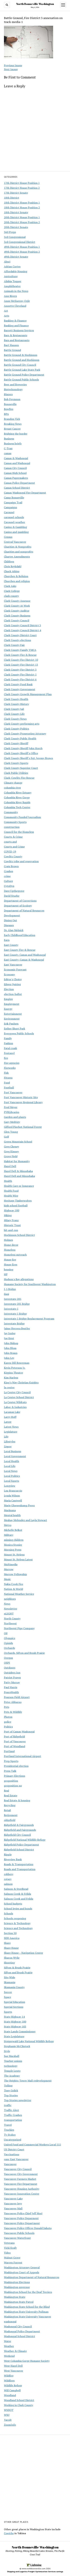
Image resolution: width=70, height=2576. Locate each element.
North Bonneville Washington (35, 4)
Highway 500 (11, 1210)
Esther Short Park (14, 1028)
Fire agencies (11, 1063)
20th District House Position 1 (22, 217)
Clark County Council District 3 (22, 625)
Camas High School (15, 473)
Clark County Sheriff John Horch (23, 748)
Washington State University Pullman (26, 2311)
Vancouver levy (13, 2203)
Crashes (8, 871)
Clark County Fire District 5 (20, 674)
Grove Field (10, 1156)
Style (7, 2051)
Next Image (11, 69)
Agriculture (11, 276)
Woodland (10, 2395)
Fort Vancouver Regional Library (23, 1102)
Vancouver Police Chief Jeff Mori (23, 2213)
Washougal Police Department (22, 2331)
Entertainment (13, 1014)
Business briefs (12, 443)
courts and (10, 841)
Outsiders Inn (12, 1672)
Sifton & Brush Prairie (17, 1967)
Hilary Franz (11, 1220)
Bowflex (8, 409)
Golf (6, 1136)
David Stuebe (11, 896)
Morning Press (12, 1549)
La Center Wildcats (15, 1402)
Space (7, 1997)
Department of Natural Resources (24, 910)
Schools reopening (15, 1918)
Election (9, 989)
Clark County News (15, 719)
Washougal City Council (18, 2326)
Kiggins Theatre (13, 1372)
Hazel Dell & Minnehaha (18, 1171)
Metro (7, 1525)
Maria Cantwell (13, 1500)
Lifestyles (9, 1441)
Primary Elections (14, 1776)
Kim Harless (11, 1377)
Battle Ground (12, 350)
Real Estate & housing (17, 1800)
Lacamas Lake (12, 1412)
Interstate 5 (11, 1309)
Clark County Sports (16, 763)
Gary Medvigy (12, 1122)
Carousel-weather (14, 522)
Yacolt (8, 2420)
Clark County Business (17, 615)
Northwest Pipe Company (19, 1628)
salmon (8, 1884)
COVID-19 (10, 851)
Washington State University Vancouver (27, 2316)
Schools (8, 1913)
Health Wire (11, 1195)
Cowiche (9, 2533)
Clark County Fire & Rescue (20, 655)
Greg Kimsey (11, 1151)
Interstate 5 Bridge (15, 1313)
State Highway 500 (15, 2021)
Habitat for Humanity (17, 1161)
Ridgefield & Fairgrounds (19, 1825)
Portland (9, 1751)
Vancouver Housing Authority (21, 2189)
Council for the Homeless (19, 832)
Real (6, 1790)
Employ (8, 999)
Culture (8, 881)
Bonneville (10, 404)
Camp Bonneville (14, 497)
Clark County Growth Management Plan (28, 694)
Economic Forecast (15, 969)
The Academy (12, 2075)
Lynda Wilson (12, 1495)
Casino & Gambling (15, 527)
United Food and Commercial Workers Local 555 (32, 2144)
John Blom (10, 1348)
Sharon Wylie (12, 1957)
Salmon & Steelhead (16, 1889)
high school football (16, 1205)
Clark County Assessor (17, 601)
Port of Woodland (14, 1746)
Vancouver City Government (21, 2174)
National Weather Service (19, 1594)
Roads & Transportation (18, 1864)
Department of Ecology (18, 905)
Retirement (11, 1815)
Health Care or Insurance (19, 1186)
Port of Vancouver (15, 1741)
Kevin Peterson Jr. (14, 1368)
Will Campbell (12, 2390)
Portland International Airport (22, 1756)
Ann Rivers (10, 296)
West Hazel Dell (13, 2366)
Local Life (9, 1466)
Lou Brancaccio (13, 1490)
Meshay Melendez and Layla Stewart (25, 1520)
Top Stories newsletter (17, 2100)
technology (10, 2066)
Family (8, 1038)
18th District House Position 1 (22, 202)
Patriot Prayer (12, 1677)
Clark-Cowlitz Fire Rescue (19, 778)
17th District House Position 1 (22, 183)
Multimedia (10, 1564)
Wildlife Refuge (13, 2385)
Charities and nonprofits (18, 551)
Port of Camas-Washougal (19, 1731)
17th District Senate (16, 193)
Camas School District (17, 488)
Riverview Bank (13, 1859)
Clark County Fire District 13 (21, 664)
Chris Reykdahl (12, 566)
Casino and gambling (16, 532)
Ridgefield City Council (17, 1835)
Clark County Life (14, 714)
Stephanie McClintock (17, 2046)
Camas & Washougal (16, 458)
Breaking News (12, 424)
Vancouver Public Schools (19, 2233)
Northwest (10, 1623)
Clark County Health (16, 699)
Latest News (11, 1427)
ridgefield (9, 1820)
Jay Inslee (9, 1333)
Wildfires (9, 2380)
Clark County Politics (16, 728)
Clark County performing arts (21, 723)
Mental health (12, 1515)
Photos (8, 1717)
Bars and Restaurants (16, 340)
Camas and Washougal (17, 463)
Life (6, 1436)
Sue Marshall (11, 2056)
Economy (9, 974)
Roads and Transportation (19, 1869)
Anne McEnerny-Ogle (17, 301)
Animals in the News (16, 291)
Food (7, 1082)
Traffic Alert (11, 2110)
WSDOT (8, 2410)
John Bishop (11, 1343)
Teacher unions (13, 2061)
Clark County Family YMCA (20, 650)
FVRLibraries (11, 1112)
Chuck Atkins (11, 571)
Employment (11, 1004)
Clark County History (16, 704)
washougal (10, 2321)
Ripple (8, 1854)
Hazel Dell (10, 1166)
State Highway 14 (14, 2016)
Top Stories (11, 2095)
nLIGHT (9, 1613)
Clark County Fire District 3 (20, 669)
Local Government (15, 1456)
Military (8, 1535)
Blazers (8, 394)
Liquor (8, 1446)
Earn (7, 940)
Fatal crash (10, 1048)
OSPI (7, 1663)
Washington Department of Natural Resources (31, 2277)
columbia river (12, 787)
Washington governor (17, 2287)
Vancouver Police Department (22, 2223)
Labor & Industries (15, 1407)
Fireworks (10, 1068)
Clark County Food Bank (18, 684)
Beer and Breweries (15, 384)
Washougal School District (19, 2336)
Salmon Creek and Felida (18, 1898)
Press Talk (10, 1771)
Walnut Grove (12, 2257)
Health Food (11, 1191)
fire (6, 1058)
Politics (8, 1726)
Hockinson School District (19, 1235)
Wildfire (8, 2375)
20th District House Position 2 (22, 222)
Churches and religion (17, 581)
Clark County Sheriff (16, 743)
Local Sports (11, 1481)
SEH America (11, 1938)
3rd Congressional (15, 237)
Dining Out (10, 920)
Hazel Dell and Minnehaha (19, 1176)
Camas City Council (15, 468)
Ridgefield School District (19, 1849)
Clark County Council (16, 620)
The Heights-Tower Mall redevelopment (28, 2080)
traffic (7, 2105)
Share (7, 1943)
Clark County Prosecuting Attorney (25, 733)
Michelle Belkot (13, 1530)
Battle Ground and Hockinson (21, 360)
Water (7, 2341)
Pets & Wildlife (13, 1712)
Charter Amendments (17, 556)
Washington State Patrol (18, 2302)
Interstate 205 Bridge (17, 1304)
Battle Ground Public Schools (21, 379)
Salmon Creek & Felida (17, 1894)
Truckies (9, 2130)
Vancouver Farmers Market (20, 2179)
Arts (6, 315)
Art (6, 311)
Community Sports (15, 822)
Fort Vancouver (13, 1092)
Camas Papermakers (16, 478)
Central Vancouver (15, 542)
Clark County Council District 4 (22, 630)
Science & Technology (17, 1923)
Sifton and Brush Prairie (18, 1972)
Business (9, 438)
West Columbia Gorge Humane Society (27, 2361)
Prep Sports (11, 1761)
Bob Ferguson (12, 399)
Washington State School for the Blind (27, 2307)
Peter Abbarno (12, 1702)
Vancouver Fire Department (20, 2184)
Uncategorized (12, 2139)
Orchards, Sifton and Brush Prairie (24, 1653)
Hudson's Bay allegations (19, 1279)
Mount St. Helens (14, 1554)
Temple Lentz (12, 2071)
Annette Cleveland (15, 306)
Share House (11, 1948)
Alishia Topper (12, 281)
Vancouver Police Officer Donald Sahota (27, 2228)
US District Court (14, 2149)
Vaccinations (11, 2154)
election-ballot (13, 994)
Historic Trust (12, 1225)
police (7, 1722)
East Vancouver (13, 964)
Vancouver (10, 2164)
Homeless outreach (15, 1254)
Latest (7, 1422)
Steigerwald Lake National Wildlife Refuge (29, 2041)
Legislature (10, 1431)
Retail (7, 1810)
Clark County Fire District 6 (20, 679)
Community (11, 812)
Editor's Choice (13, 979)
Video (7, 2252)
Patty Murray (12, 1682)
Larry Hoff (10, 1417)
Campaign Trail (13, 502)
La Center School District (19, 1397)
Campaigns (10, 507)
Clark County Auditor (16, 610)
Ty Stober (10, 2134)
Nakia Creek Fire (13, 1584)
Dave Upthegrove (14, 891)
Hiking (8, 1215)
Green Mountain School (18, 1141)
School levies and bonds (18, 1908)
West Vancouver (13, 2370)
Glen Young (11, 1132)
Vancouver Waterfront (17, 2238)
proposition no (13, 1785)
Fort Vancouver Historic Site (21, 1097)
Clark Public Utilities (16, 773)
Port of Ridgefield (14, 1736)
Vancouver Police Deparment (21, 2218)
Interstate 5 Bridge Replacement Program (29, 1318)
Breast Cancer (12, 429)
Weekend (9, 2356)
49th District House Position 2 (22, 252)
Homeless (9, 1250)
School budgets (13, 1903)
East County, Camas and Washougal (25, 955)
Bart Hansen (11, 345)
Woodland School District (19, 2400)
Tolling (8, 2085)
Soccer (8, 1992)
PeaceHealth (11, 1692)
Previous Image (13, 65)
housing (8, 1269)
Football (9, 1087)
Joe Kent (9, 1338)
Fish (6, 1073)
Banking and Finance (16, 325)
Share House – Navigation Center (23, 1953)
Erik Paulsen (11, 1023)
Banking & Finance (15, 320)
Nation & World (13, 1589)
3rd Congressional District (19, 242)
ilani (6, 1294)
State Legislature (14, 2036)
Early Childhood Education (19, 935)
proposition (11, 1781)
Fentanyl (9, 1053)
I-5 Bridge (10, 1289)
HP (6, 1274)
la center (9, 1387)
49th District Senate (16, 256)
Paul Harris (10, 1687)
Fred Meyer (10, 1107)
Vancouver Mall (13, 2208)
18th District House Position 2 (22, 207)
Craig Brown (11, 866)
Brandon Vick (12, 419)
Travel (8, 2125)
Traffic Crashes (13, 2115)
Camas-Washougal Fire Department (25, 492)
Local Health (11, 1461)
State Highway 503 (15, 2026)
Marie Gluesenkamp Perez (19, 1505)
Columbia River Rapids (17, 802)
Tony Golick (11, 2090)
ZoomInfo (10, 2425)
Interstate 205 (12, 1299)
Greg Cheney (11, 1146)
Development (12, 915)
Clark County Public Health (20, 738)
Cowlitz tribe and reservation (21, 861)
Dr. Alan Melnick (13, 930)
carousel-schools (14, 517)
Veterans (9, 2243)
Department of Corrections (20, 900)
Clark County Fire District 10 (21, 660)
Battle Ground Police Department (24, 374)
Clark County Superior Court (21, 768)
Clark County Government (19, 689)
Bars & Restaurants (15, 335)
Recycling (9, 1805)
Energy (8, 1009)
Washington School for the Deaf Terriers (28, 2292)
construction (12, 827)
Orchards (9, 1648)
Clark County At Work (17, 605)
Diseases (9, 925)
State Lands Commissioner (20, 2031)
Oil (5, 1633)
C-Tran (8, 448)
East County (11, 945)
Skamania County (14, 1987)
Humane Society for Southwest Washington (30, 1284)
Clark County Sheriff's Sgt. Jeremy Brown (28, 758)
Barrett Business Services (19, 330)
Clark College (12, 591)
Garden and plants (15, 1117)
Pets (6, 1707)
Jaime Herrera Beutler (17, 1328)
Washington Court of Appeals (21, 2272)
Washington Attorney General (22, 2267)
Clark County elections (17, 640)
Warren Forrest (13, 2262)
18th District (11, 197)
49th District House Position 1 (22, 247)
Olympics (9, 1638)
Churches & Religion (16, 576)
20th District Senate (16, 227)
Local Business (12, 1451)
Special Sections (13, 2007)
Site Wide (9, 1977)
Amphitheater (12, 286)
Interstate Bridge (14, 1323)
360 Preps (10, 232)
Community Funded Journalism (22, 817)
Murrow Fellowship (15, 1574)
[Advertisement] (35, 2482)
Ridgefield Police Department (21, 1844)
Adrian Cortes (12, 266)
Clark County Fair (14, 645)
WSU (7, 2415)
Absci (7, 261)
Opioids (8, 1643)
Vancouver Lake (13, 2198)
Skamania (9, 1982)
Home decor (11, 1245)
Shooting (9, 1962)
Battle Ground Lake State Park (22, 370)
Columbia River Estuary (17, 792)
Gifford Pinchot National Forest (23, 1127)
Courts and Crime (14, 846)
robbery (8, 1874)
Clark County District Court (20, 635)
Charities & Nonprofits (17, 547)
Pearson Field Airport (17, 1697)
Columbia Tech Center (17, 807)
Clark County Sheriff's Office (21, 753)
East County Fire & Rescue (19, 950)
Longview (9, 1486)
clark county (11, 596)
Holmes (8, 1240)
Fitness (8, 1077)
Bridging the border (15, 433)
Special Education (14, 2002)
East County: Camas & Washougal (24, 959)
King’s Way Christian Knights (21, 1382)
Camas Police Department (19, 483)
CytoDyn (9, 886)
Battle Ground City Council (20, 365)
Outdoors (9, 1667)
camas (7, 453)
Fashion (8, 1043)
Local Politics (12, 1476)
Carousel (9, 512)
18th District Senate (16, 212)
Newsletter (10, 1608)
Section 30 (10, 1933)
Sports (8, 2012)
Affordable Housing (15, 271)
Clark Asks (10, 586)
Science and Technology (18, 1928)
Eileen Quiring (12, 984)
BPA (6, 414)
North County (12, 1618)
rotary (7, 1879)
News (7, 1604)
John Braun (10, 1353)
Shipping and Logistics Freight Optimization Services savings (35, 2571)
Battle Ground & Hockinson (20, 355)
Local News (10, 1471)
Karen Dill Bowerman (16, 1363)
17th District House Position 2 (22, 188)
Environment (12, 1018)
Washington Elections (17, 2282)
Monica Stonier (13, 1545)
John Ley (9, 1358)
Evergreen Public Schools (19, 1033)
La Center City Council (17, 1392)
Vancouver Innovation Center (21, 2193)
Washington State (14, 2297)
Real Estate (10, 1795)
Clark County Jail (14, 709)
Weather (9, 2346)
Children (9, 561)
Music (7, 1579)
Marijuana (10, 1510)
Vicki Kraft (10, 2248)
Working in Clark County (18, 2405)
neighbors (10, 1599)
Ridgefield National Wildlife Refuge (24, 1839)
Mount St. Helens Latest (18, 1559)
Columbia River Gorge (17, 797)
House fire (10, 1259)
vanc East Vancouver (16, 2159)
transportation (13, 2120)
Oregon (8, 1658)
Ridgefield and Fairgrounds (20, 1830)
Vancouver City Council (18, 2169)
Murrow (8, 1569)
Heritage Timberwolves (18, 1200)
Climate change (13, 782)
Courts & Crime (13, 837)
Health (8, 1181)
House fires (10, 1264)
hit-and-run (11, 1230)
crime (7, 876)
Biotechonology (13, 389)
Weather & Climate (15, 2351)
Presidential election (16, 1766)
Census (8, 537)
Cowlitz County (13, 856)
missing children (13, 1540)
